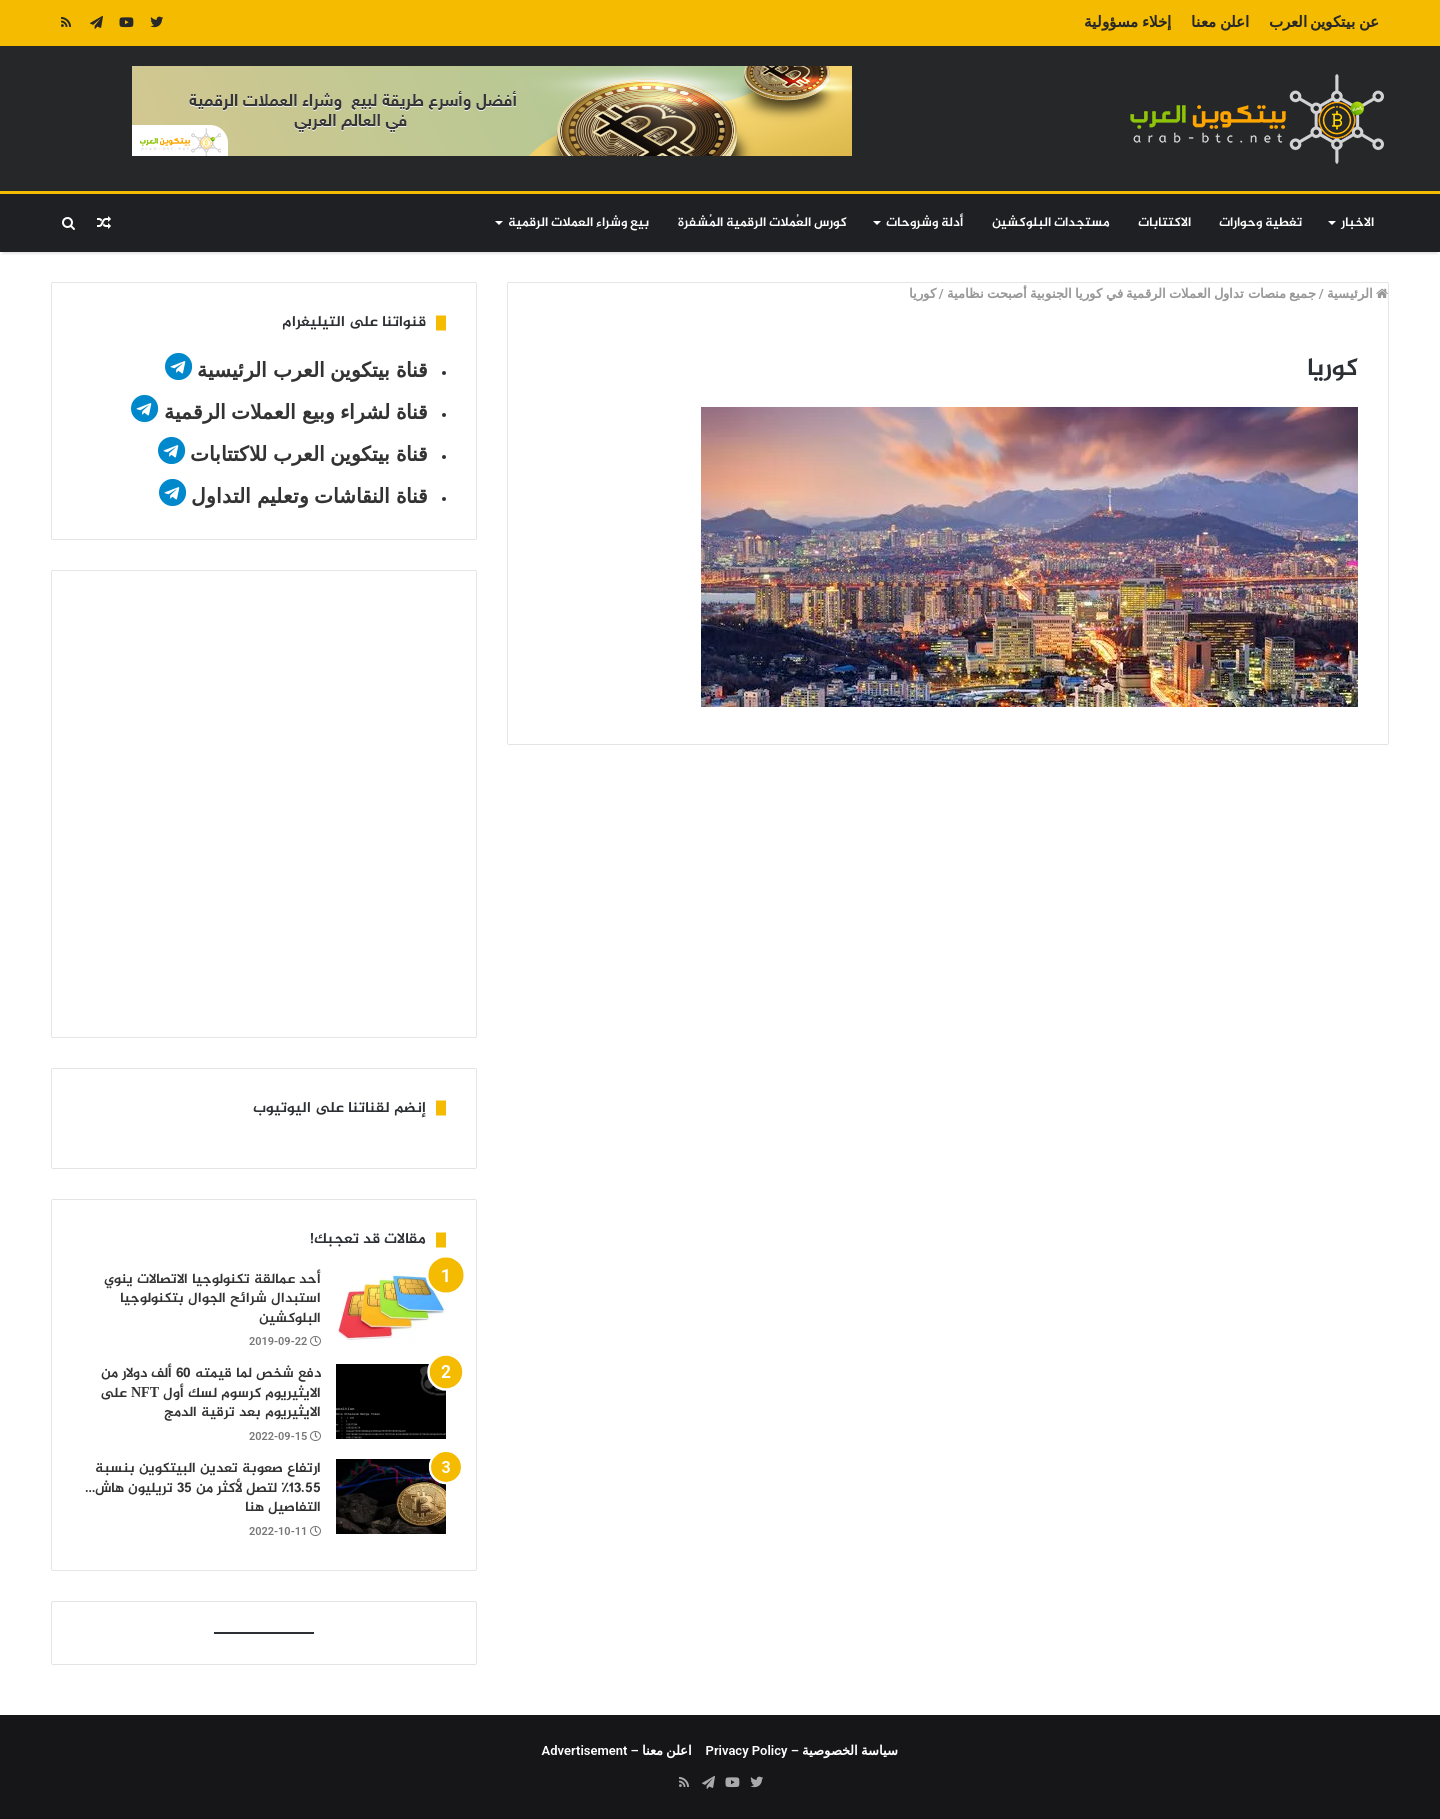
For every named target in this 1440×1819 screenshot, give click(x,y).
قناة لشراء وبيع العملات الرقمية (296, 412)
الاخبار (1357, 223)
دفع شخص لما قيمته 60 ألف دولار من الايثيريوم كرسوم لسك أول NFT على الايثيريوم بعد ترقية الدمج (210, 1393)
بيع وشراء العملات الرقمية (578, 223)
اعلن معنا (1220, 22)
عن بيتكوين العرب (1324, 22)
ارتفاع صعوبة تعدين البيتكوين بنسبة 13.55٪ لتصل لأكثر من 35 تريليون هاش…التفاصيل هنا (203, 1488)
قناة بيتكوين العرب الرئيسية (312, 370)
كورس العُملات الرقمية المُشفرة (762, 223)
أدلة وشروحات (924, 223)
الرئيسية (1357, 293)
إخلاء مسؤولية (1127, 22)
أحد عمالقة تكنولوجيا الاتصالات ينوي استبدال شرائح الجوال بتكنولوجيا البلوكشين (212, 1299)
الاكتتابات (1164, 223)
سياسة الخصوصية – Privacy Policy (802, 1750)
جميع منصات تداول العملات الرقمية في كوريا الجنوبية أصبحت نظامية (1131, 293)
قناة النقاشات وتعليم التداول (309, 496)
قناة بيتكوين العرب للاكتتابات (306, 454)
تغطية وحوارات (1260, 223)
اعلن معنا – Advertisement (617, 1750)
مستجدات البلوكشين (1051, 223)
